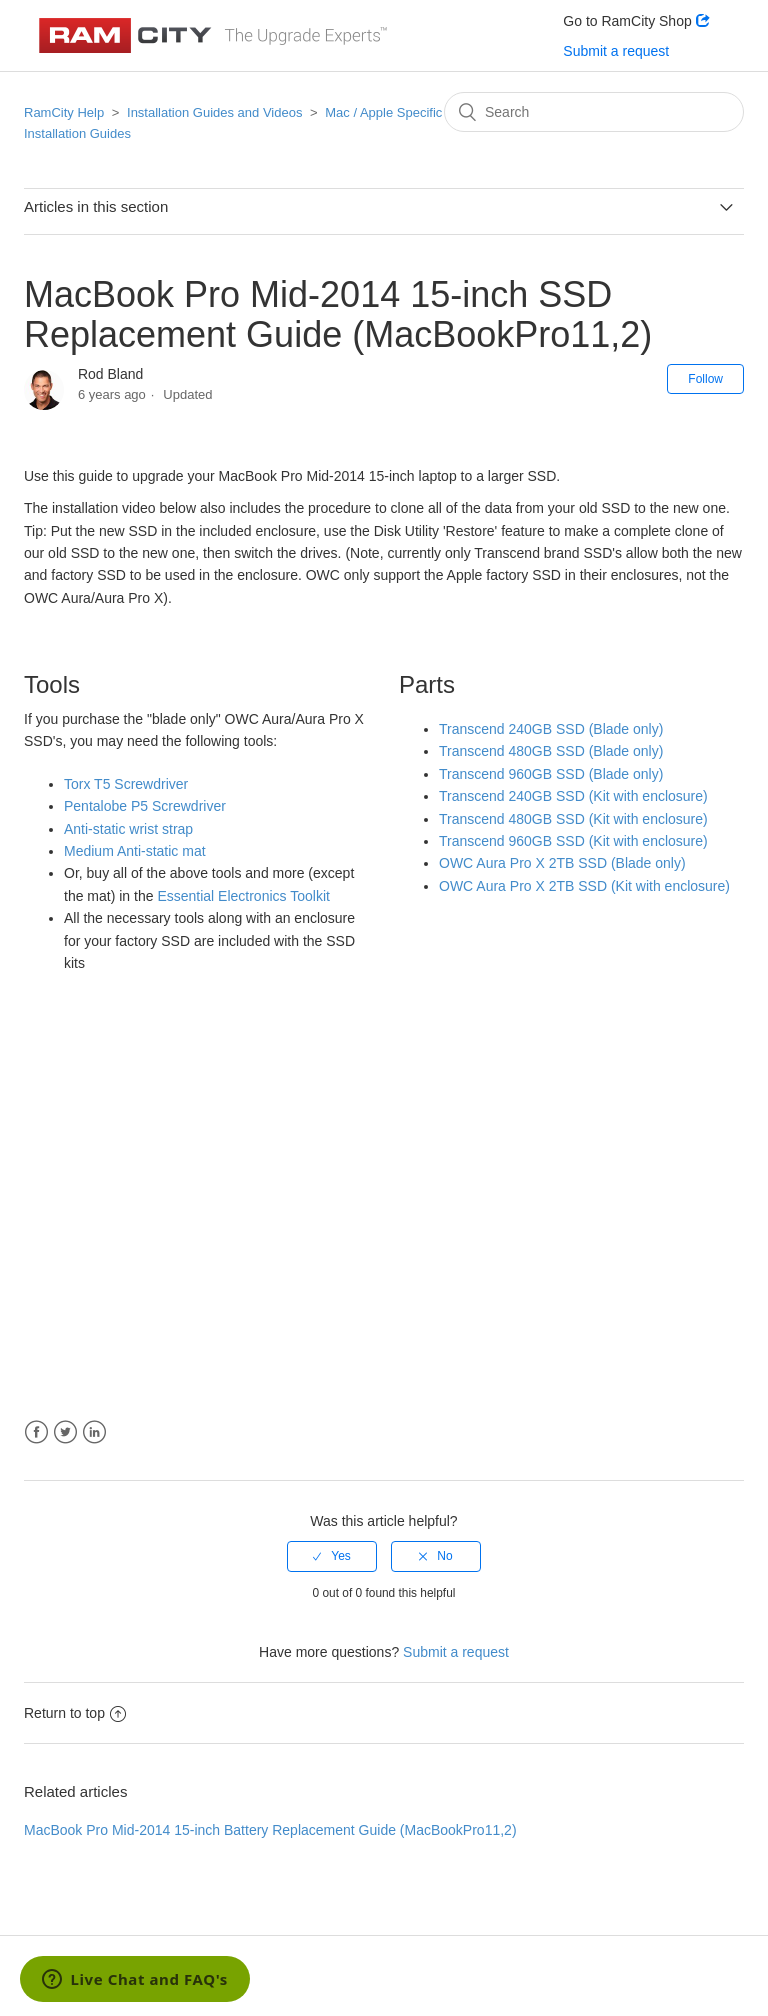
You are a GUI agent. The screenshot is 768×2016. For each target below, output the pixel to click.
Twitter (65, 1432)
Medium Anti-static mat (135, 851)
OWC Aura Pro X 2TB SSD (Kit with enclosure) (584, 886)
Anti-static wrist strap (128, 829)
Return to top (75, 1713)
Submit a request (616, 51)
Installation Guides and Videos (214, 112)
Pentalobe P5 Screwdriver (145, 806)
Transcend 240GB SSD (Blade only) (551, 729)
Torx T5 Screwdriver (126, 784)
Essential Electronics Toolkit (243, 896)
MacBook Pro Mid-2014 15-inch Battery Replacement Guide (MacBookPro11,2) (270, 1830)
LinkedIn (94, 1432)
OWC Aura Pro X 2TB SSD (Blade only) (562, 863)
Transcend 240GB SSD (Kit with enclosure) (573, 796)
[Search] (594, 112)
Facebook (36, 1432)
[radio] (332, 1556)
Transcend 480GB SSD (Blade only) (551, 751)
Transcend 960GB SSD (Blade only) (551, 774)
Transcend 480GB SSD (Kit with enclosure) (573, 819)
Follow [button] (705, 379)
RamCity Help (64, 112)
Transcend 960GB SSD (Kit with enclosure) (573, 841)
